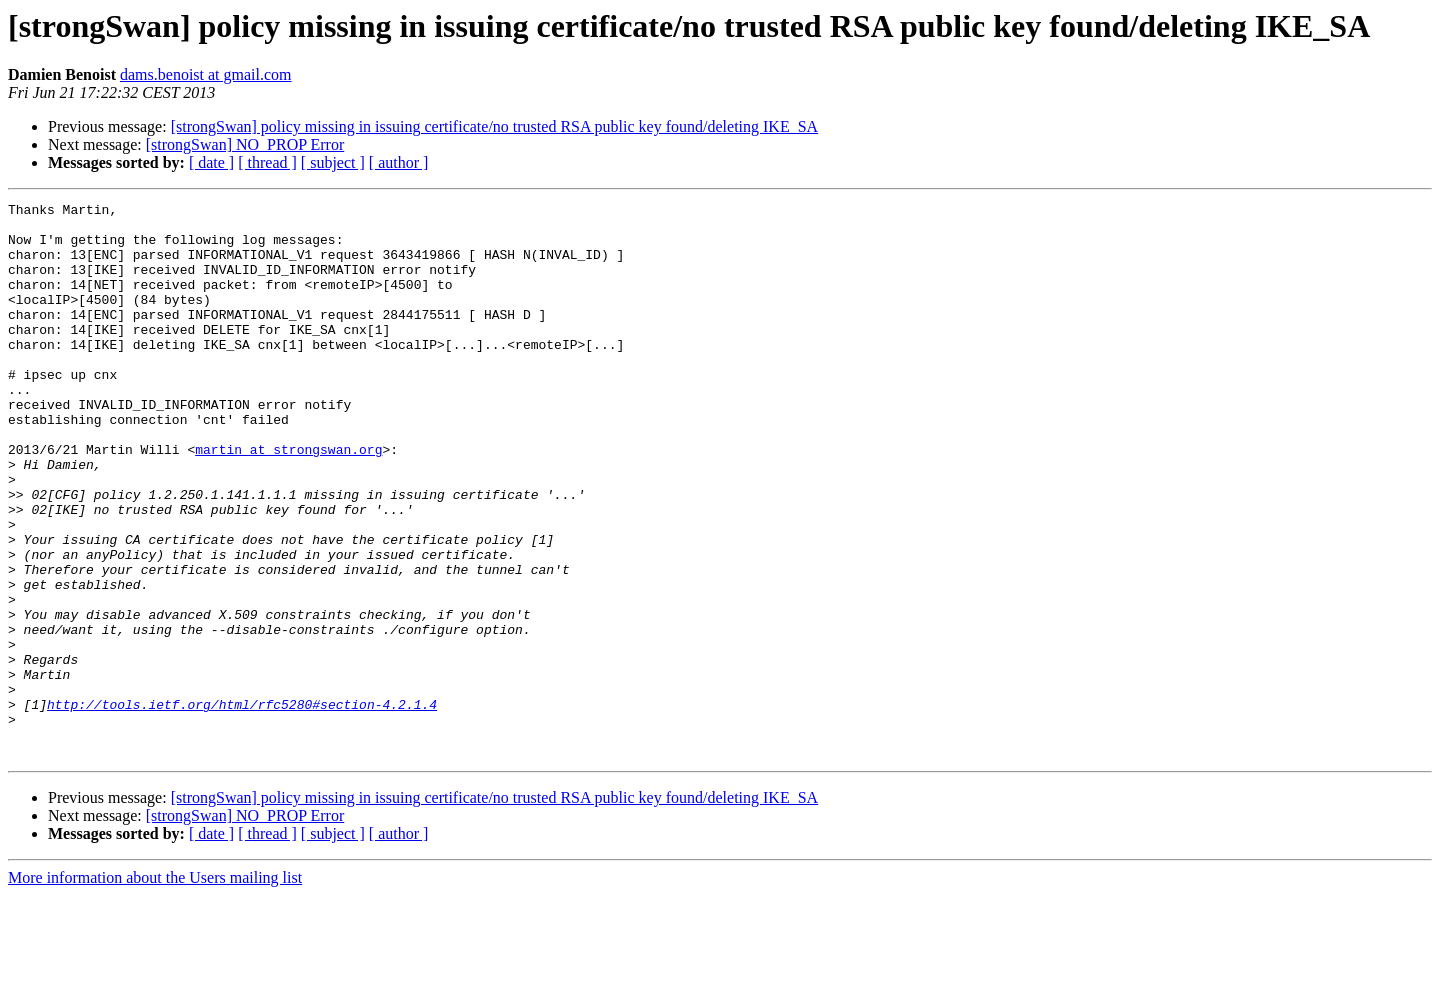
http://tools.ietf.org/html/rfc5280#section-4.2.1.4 (242, 806)
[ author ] (399, 162)
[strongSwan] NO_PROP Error (245, 144)
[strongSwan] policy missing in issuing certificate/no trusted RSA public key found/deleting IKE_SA (494, 126)
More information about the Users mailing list (155, 988)
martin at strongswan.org (288, 500)
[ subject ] (333, 162)
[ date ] (211, 162)
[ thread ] (267, 162)
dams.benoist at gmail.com (206, 74)
